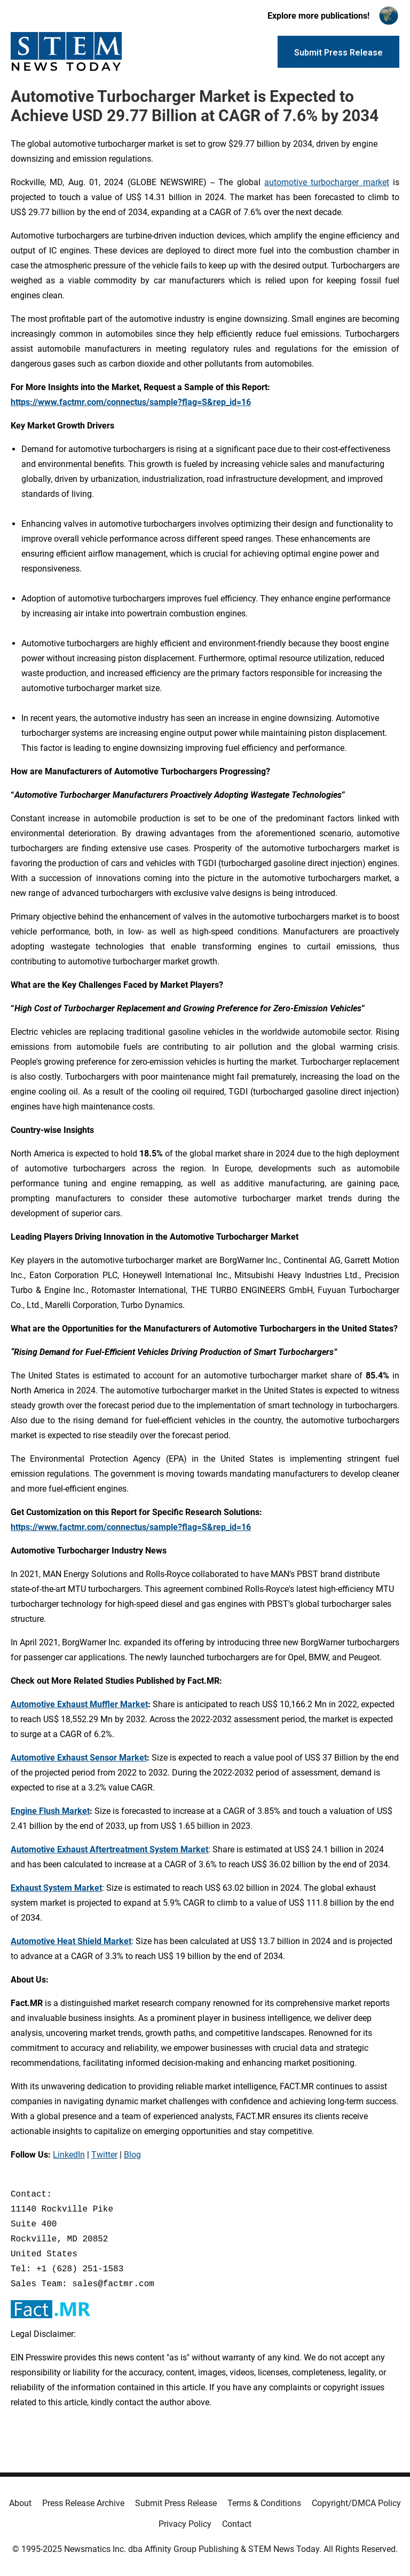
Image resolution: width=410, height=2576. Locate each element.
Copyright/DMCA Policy (356, 2503)
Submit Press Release (176, 2503)
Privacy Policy (185, 2524)
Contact (236, 2524)
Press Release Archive (83, 2503)
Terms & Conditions (264, 2503)
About (20, 2503)
